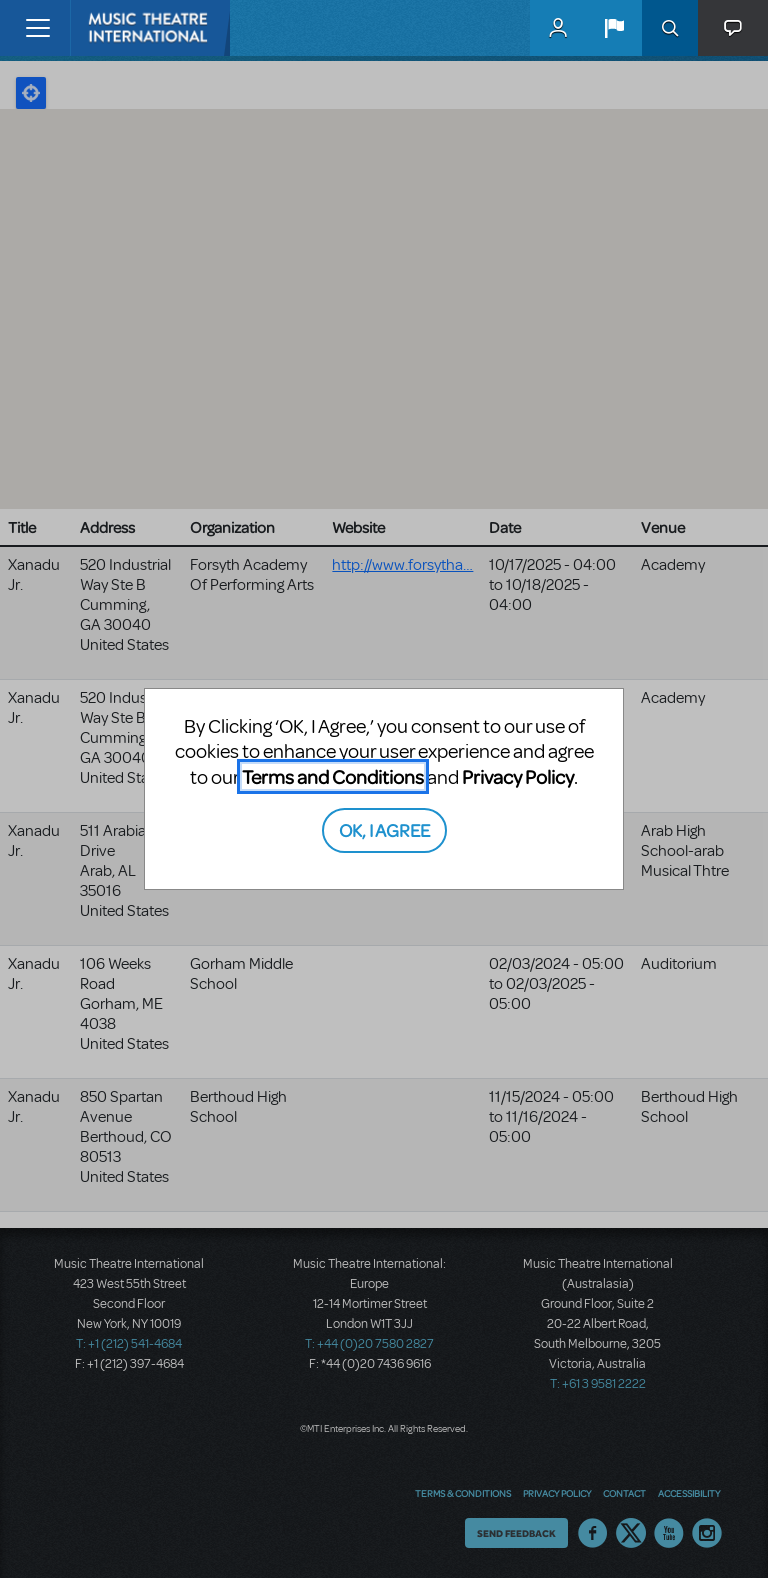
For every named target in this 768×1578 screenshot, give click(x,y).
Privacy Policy (518, 776)
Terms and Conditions (333, 776)
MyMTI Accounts (558, 28)
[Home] (112, 28)
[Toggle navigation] (37, 28)
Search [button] (670, 28)
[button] (614, 28)
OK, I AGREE (384, 829)
